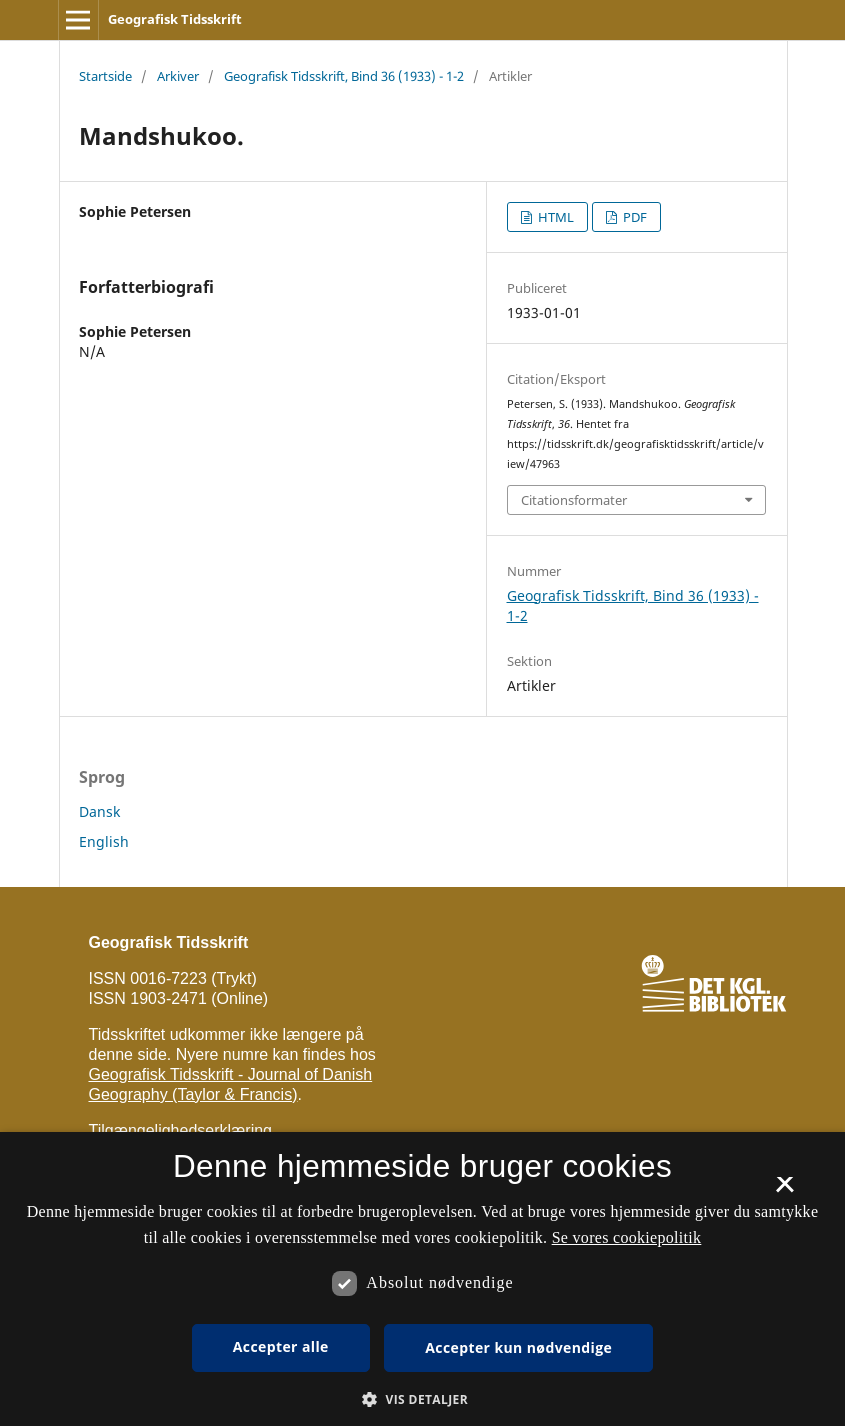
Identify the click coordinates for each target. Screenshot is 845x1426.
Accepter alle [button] (281, 1346)
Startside (105, 76)
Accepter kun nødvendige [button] (518, 1347)
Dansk (99, 811)
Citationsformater (574, 500)
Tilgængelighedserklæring (181, 1130)
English (104, 841)
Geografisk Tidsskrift (175, 19)
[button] (422, 1399)
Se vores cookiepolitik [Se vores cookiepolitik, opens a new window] (627, 1237)
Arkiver (178, 76)
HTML (554, 217)
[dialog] (422, 1279)
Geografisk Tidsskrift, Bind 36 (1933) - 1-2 (344, 76)
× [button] (784, 1191)
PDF (633, 217)
